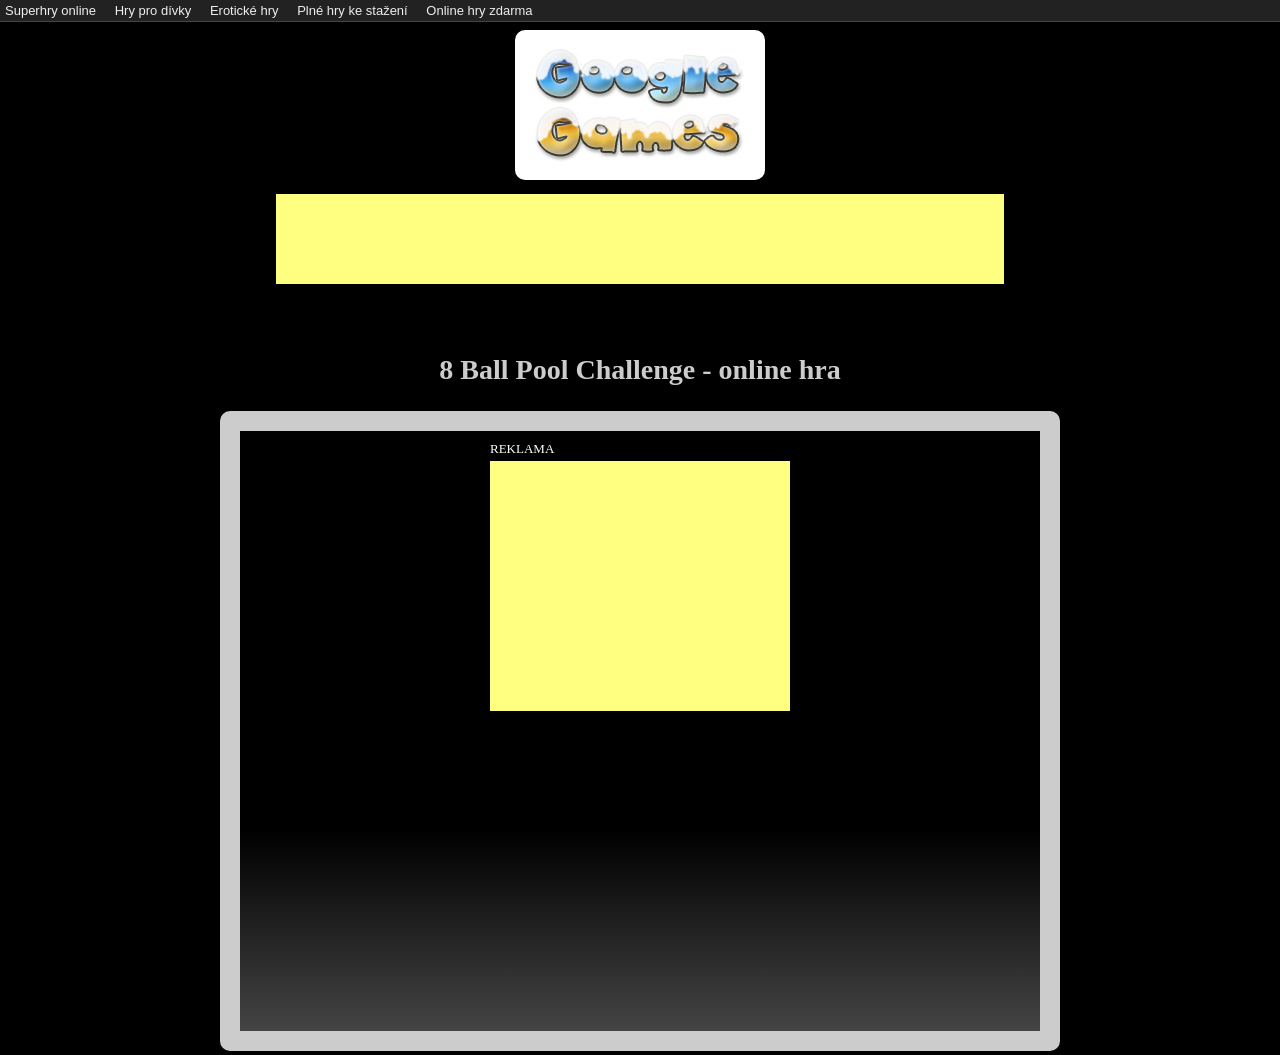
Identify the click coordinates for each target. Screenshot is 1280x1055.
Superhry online (50, 10)
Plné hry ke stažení (352, 10)
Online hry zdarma (479, 10)
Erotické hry (244, 10)
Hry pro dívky (153, 10)
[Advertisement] (640, 239)
